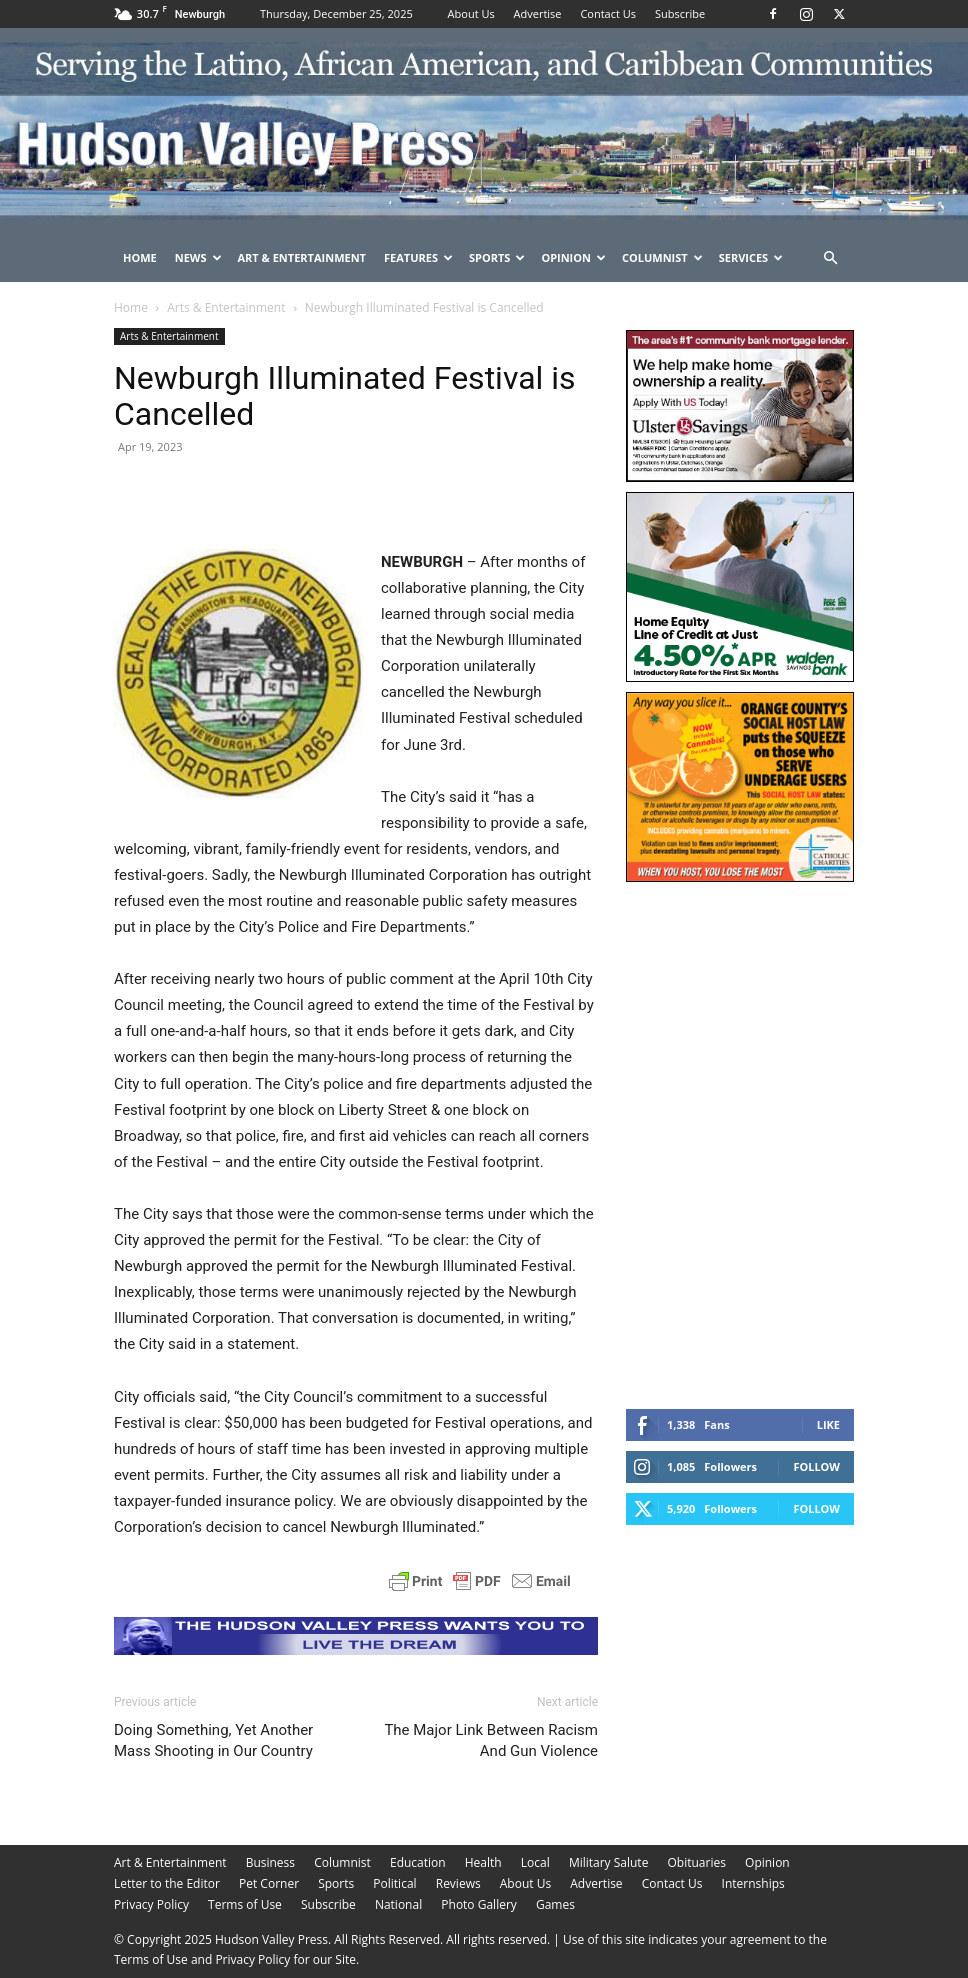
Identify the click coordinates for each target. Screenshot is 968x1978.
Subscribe (680, 13)
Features (418, 257)
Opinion (573, 257)
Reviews (458, 1883)
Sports (497, 257)
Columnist (662, 257)
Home (140, 257)
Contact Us (608, 13)
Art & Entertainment (302, 257)
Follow (816, 1466)
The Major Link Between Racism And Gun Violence (491, 1740)
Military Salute (609, 1862)
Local (535, 1862)
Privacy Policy (151, 1904)
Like (828, 1424)
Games (555, 1904)
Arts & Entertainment (226, 307)
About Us (471, 13)
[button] (830, 258)
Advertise (538, 13)
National (398, 1904)
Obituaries (697, 1862)
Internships (753, 1883)
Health (483, 1862)
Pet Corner (269, 1883)
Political (394, 1883)
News (198, 257)
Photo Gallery (479, 1904)
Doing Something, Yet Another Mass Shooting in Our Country (213, 1740)
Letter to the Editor (167, 1883)
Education (418, 1862)
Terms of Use (245, 1904)
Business (270, 1862)
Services (751, 257)
